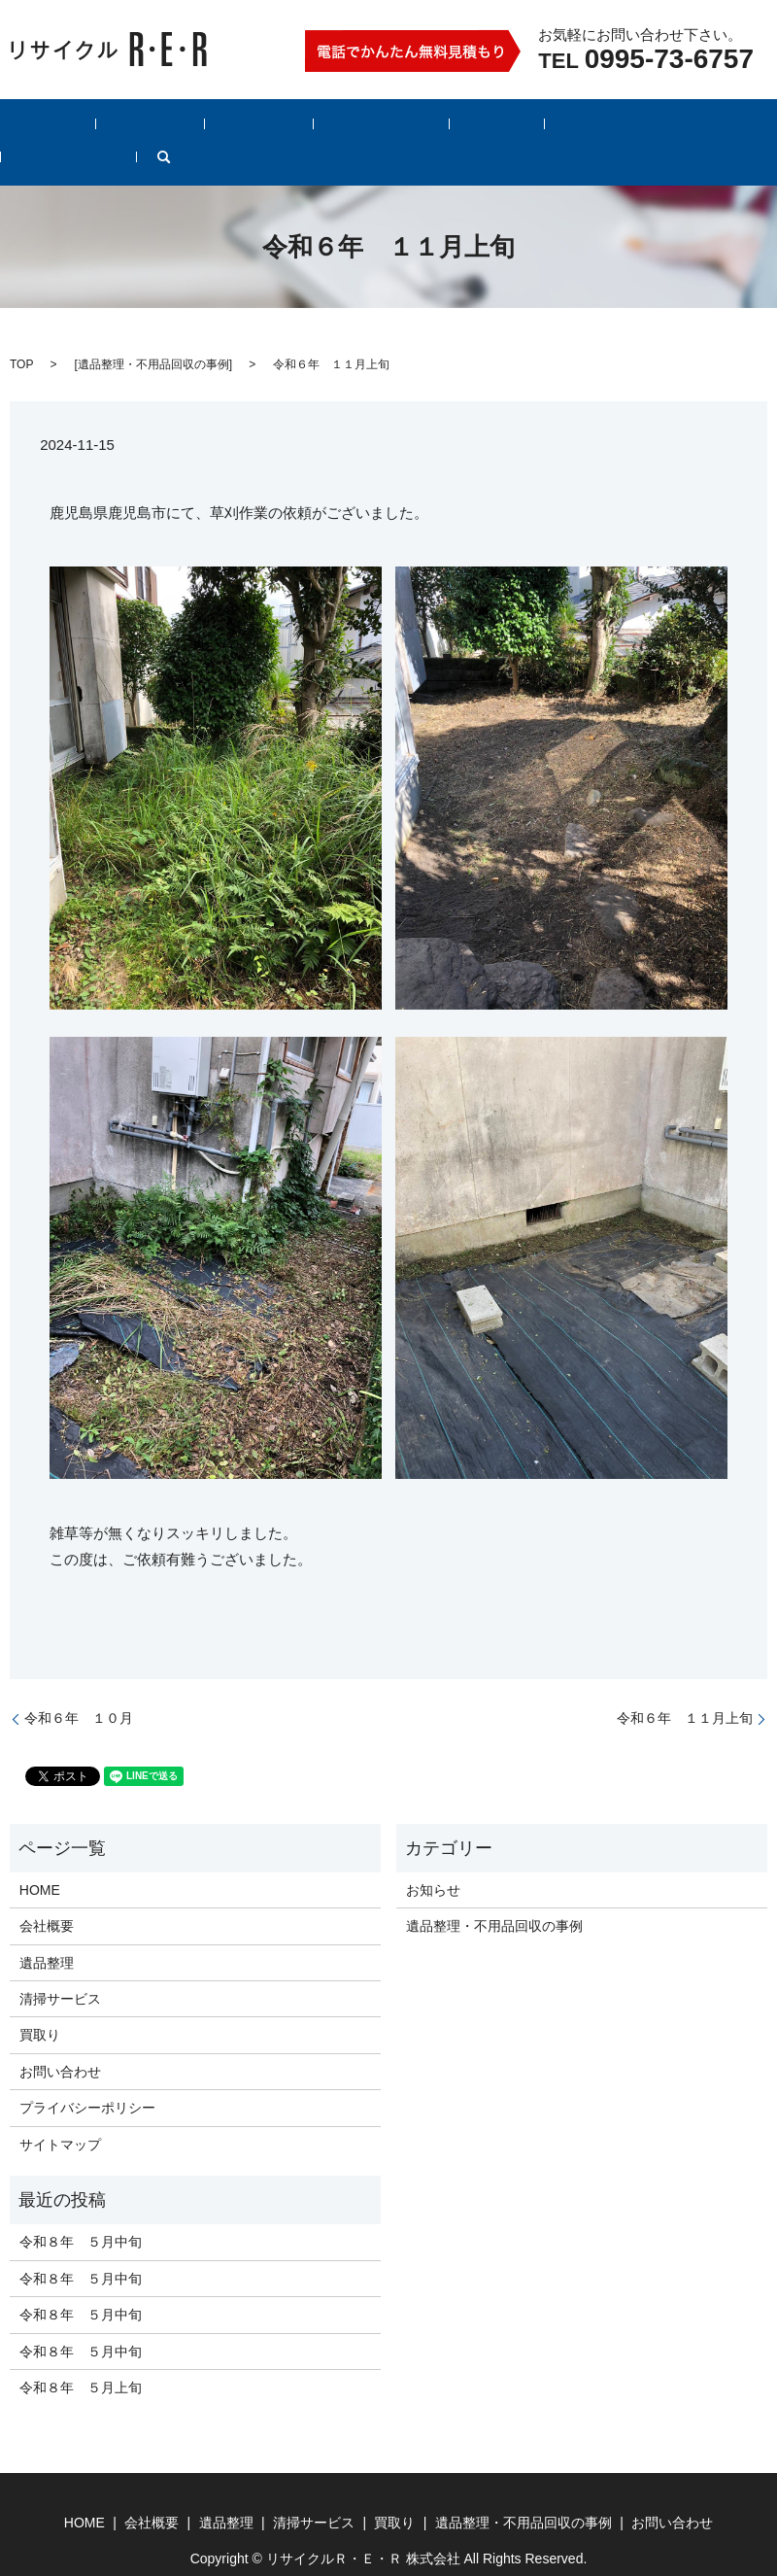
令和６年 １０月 (78, 1688)
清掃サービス (285, 127)
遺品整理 (190, 127)
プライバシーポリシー (87, 2077)
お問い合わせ (666, 127)
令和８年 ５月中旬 (80, 2212)
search (748, 127)
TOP (21, 334)
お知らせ (433, 1860)
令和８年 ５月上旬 (80, 2357)
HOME (34, 127)
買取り (374, 127)
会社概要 (109, 127)
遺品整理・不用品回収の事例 (510, 127)
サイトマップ (60, 2114)
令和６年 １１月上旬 (685, 1688)
